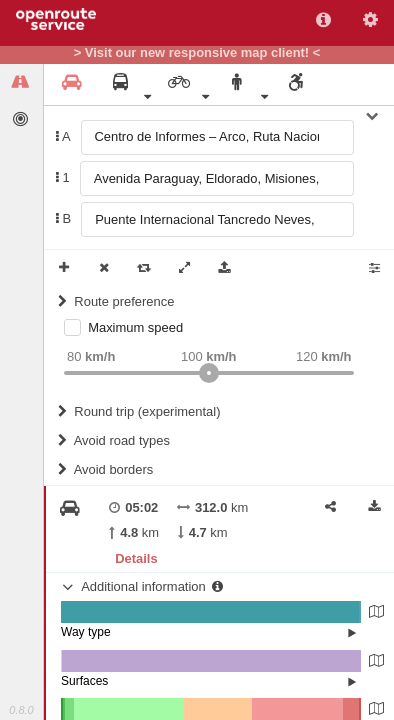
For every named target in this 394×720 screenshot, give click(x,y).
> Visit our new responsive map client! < (197, 53)
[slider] (209, 373)
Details (136, 558)
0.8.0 (21, 710)
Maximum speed (135, 327)
